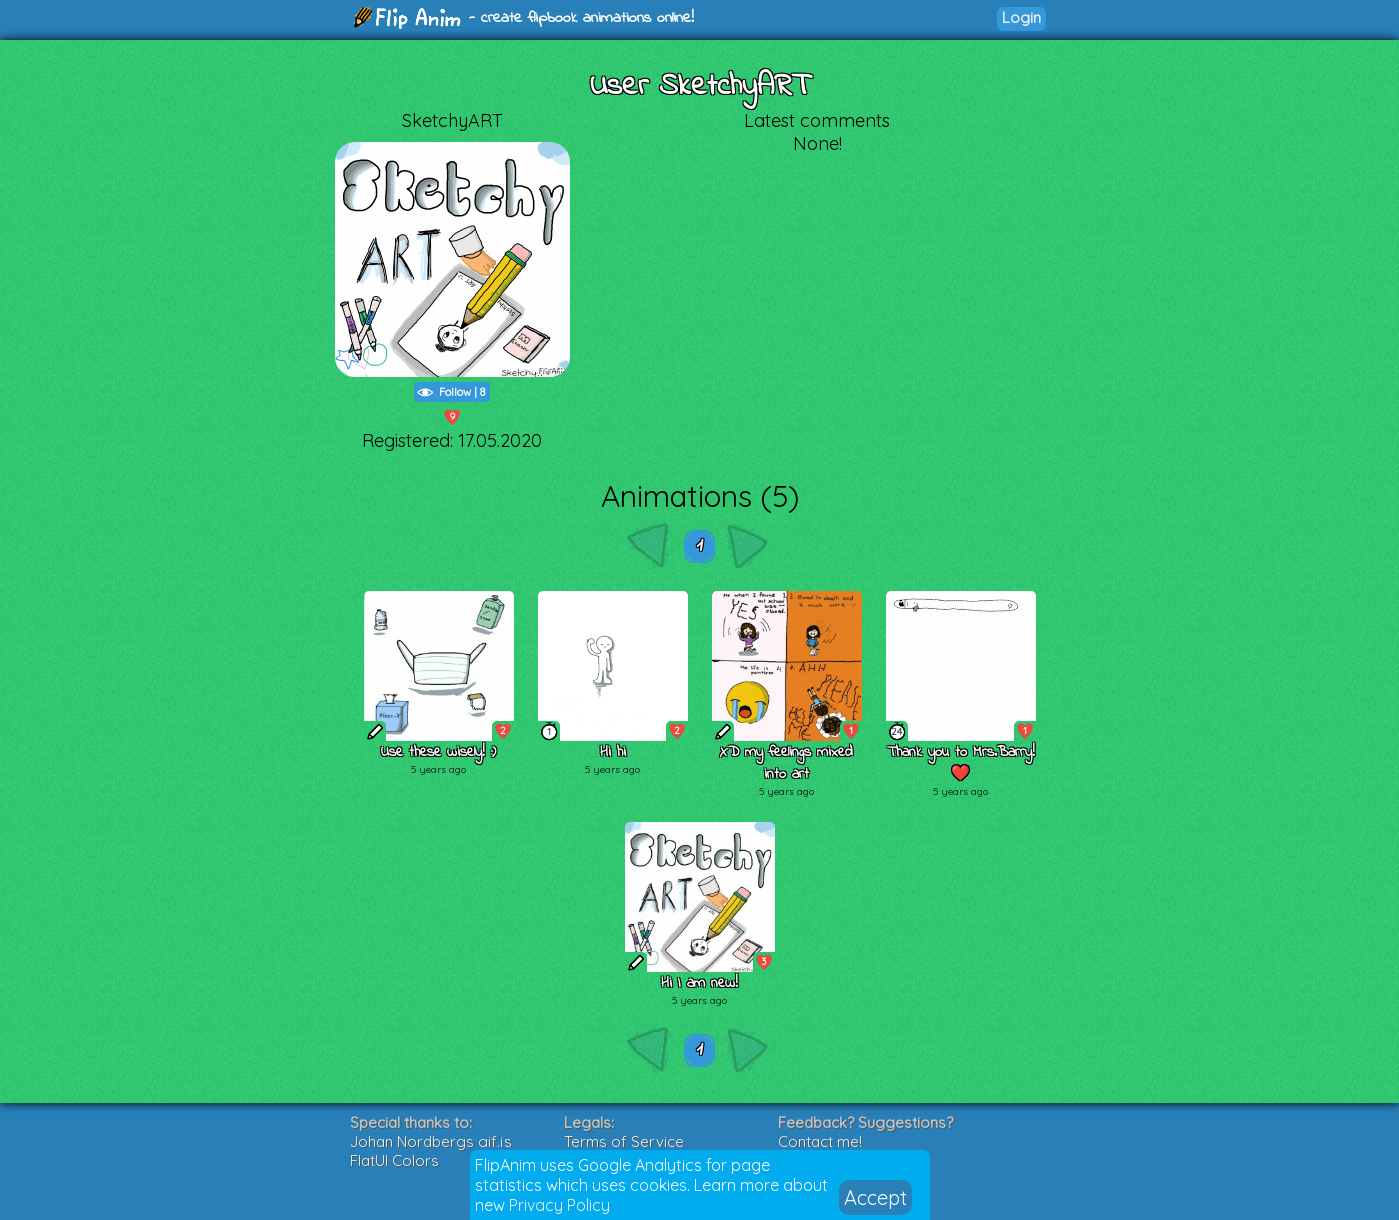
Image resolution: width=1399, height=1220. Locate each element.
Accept (875, 1197)
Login (1021, 17)
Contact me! (820, 1141)
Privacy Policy (559, 1205)
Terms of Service (624, 1141)
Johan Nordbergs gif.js (431, 1141)
